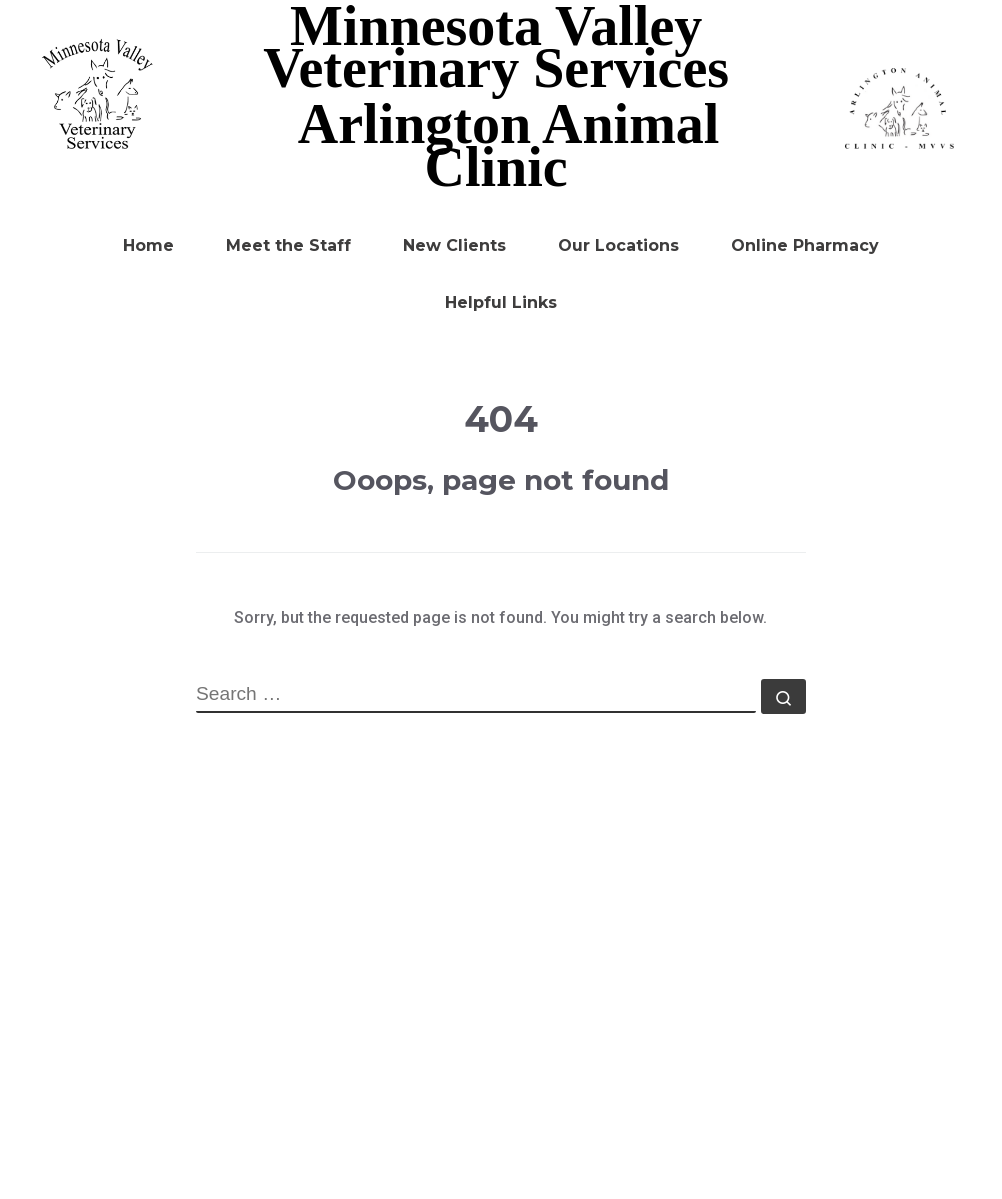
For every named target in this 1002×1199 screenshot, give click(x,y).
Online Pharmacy (805, 245)
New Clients (454, 245)
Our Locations (618, 245)
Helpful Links (501, 302)
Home (148, 245)
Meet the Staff (288, 245)
